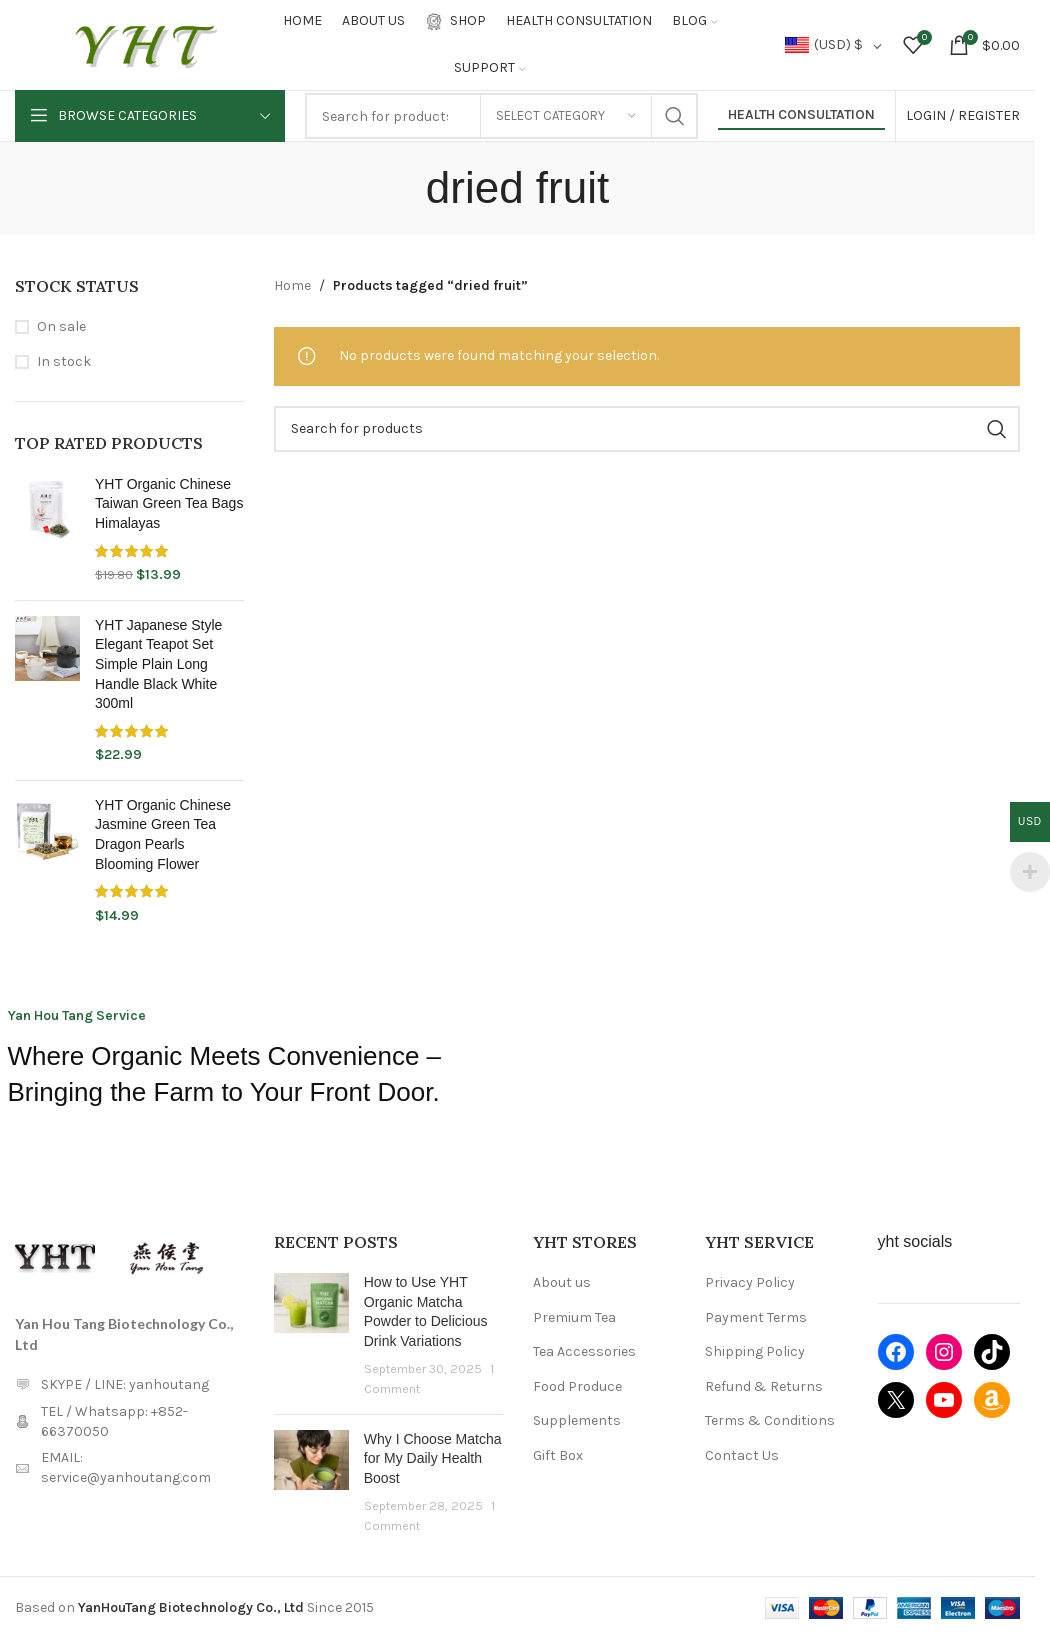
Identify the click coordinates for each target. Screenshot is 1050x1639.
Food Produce (577, 1386)
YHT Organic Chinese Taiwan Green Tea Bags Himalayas (169, 503)
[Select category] (566, 116)
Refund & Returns (764, 1386)
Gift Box (558, 1455)
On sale (61, 326)
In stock (64, 361)
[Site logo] (145, 43)
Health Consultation (801, 114)
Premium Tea (574, 1317)
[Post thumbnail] (311, 1336)
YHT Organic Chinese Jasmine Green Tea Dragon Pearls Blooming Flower (163, 834)
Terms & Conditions (770, 1420)
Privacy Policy (750, 1282)
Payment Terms (756, 1317)
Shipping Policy (755, 1351)
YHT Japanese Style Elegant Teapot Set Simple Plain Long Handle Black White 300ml (158, 664)
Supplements (577, 1420)
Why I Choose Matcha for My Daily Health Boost (433, 1458)
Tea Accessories (584, 1351)
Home (292, 285)
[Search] (647, 429)
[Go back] (401, 188)
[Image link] (55, 1255)
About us (562, 1282)
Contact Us (742, 1455)
